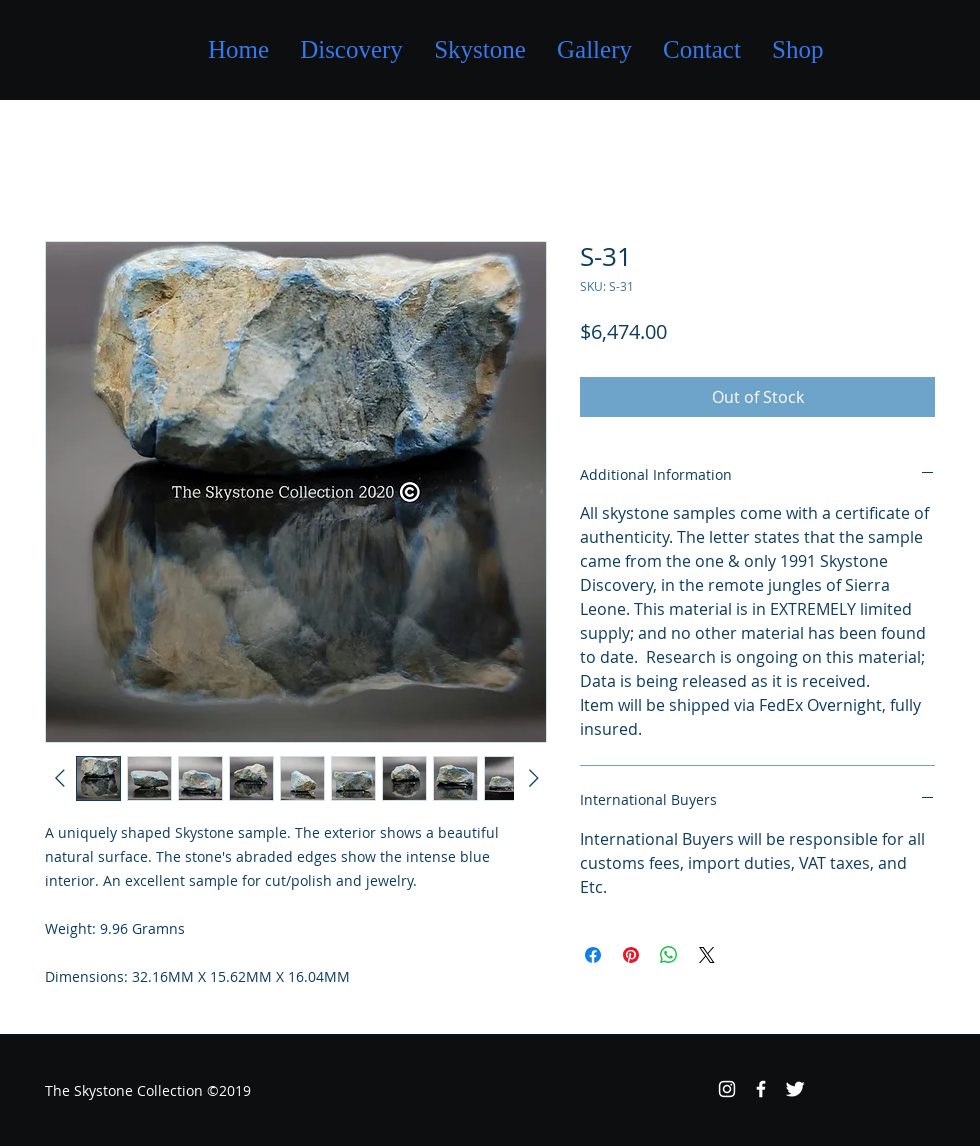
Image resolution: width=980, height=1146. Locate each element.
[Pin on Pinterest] (631, 955)
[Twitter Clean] (795, 1089)
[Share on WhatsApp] (669, 955)
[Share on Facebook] (593, 955)
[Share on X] (707, 955)
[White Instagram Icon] (727, 1089)
